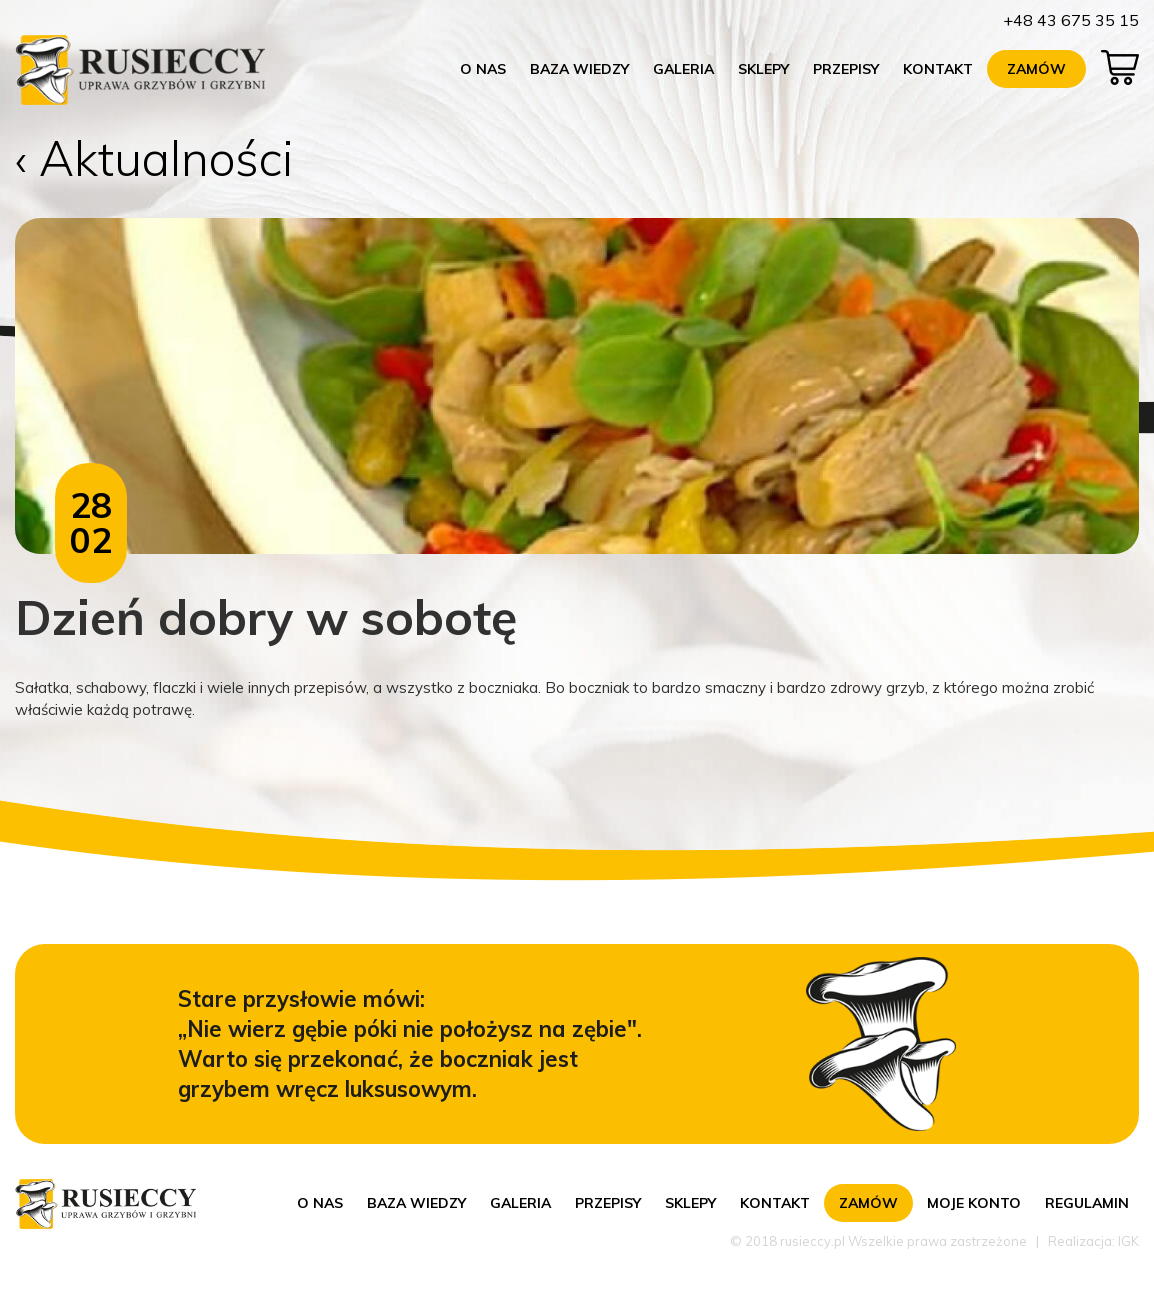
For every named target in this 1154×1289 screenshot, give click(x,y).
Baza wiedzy (579, 69)
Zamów (1036, 69)
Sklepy (763, 69)
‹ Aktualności (154, 158)
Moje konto (974, 1203)
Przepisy (846, 69)
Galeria (683, 69)
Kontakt (938, 69)
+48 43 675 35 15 (1071, 20)
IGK (1128, 1241)
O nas (483, 69)
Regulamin (1087, 1203)
